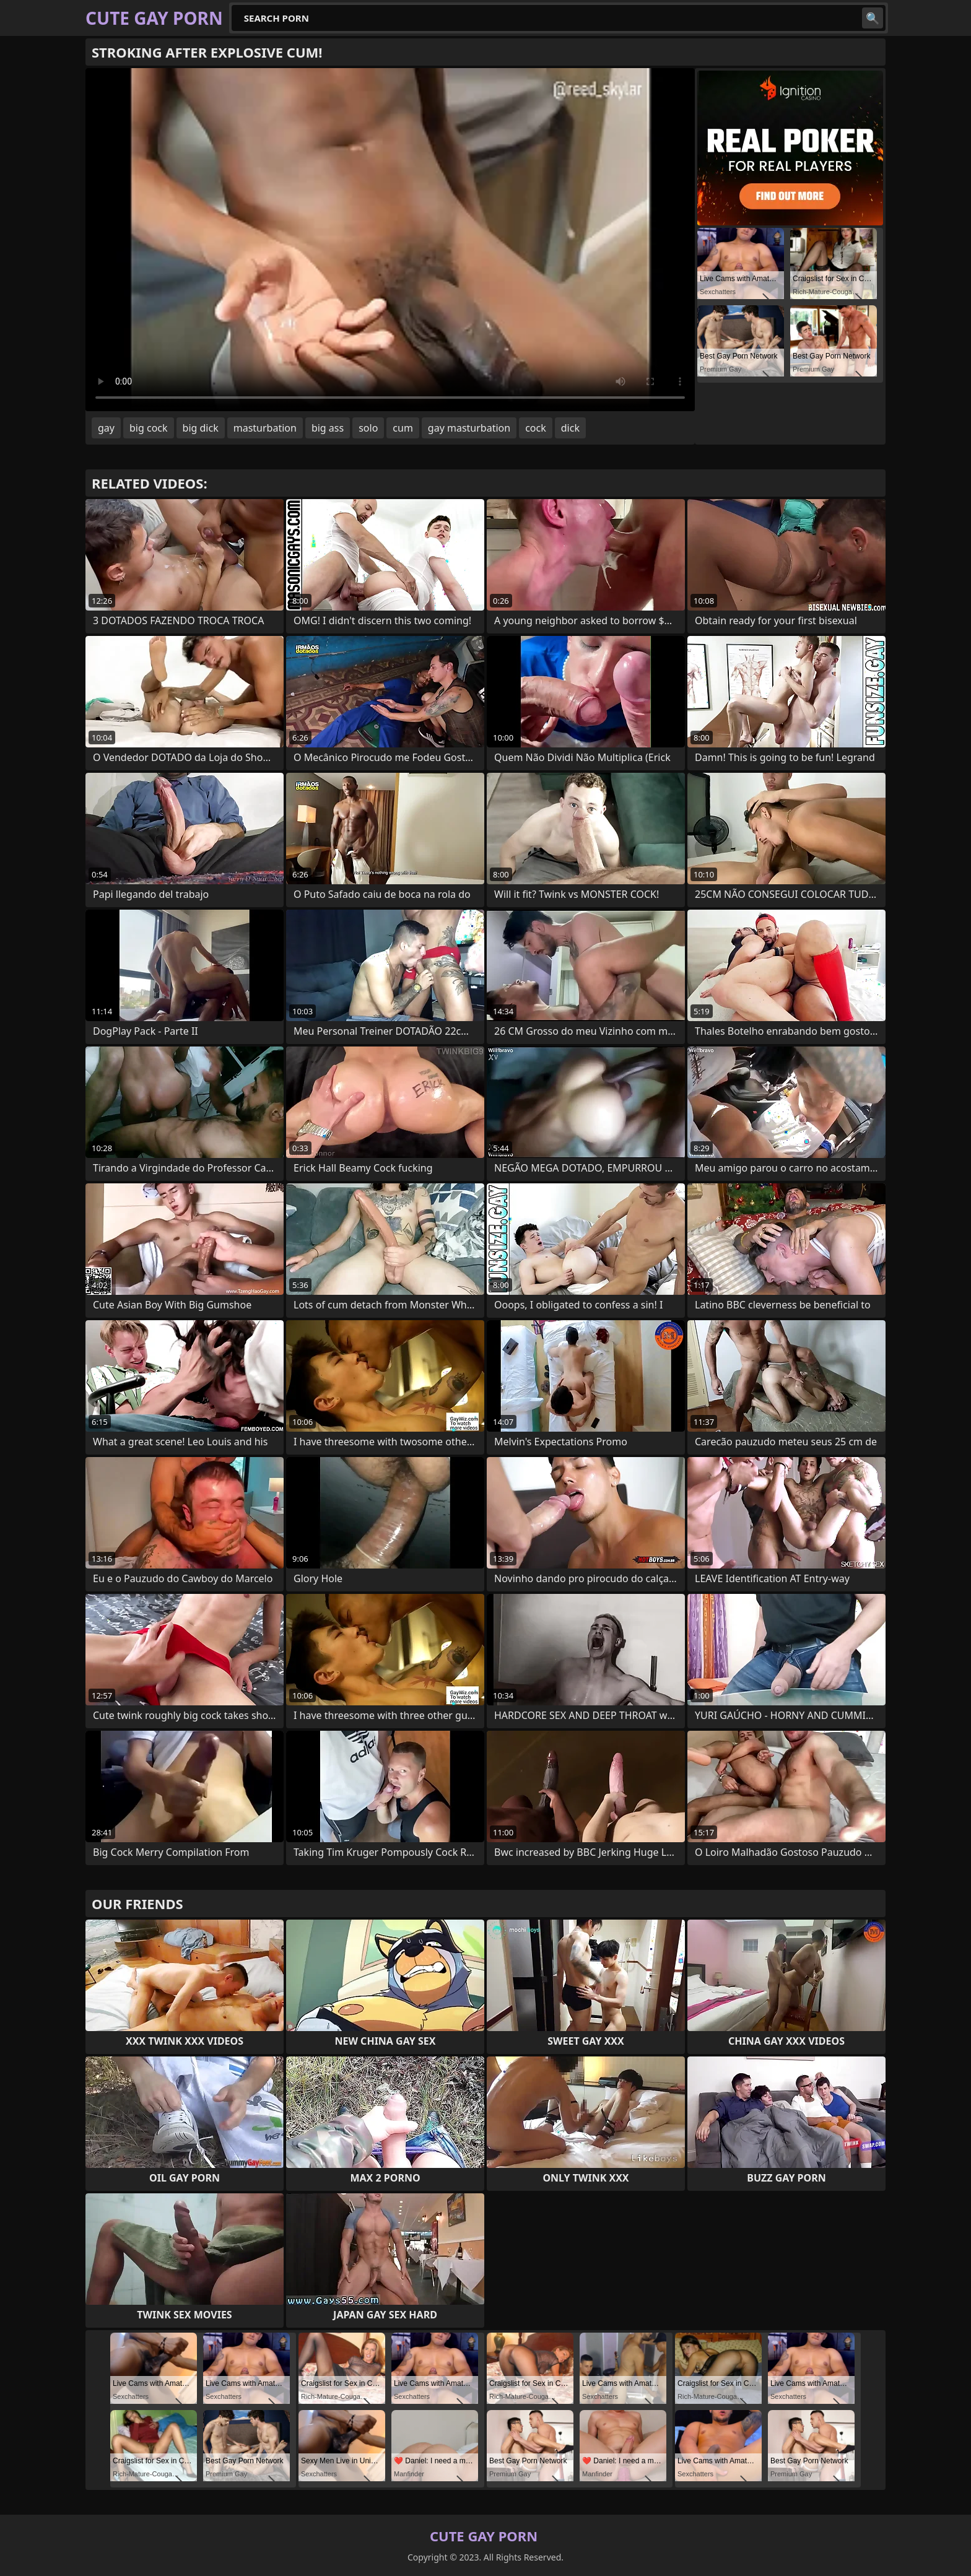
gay (106, 428)
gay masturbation (469, 428)
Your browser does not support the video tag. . (390, 239)
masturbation (265, 428)
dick (570, 428)
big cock (148, 428)
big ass (327, 428)
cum (403, 428)
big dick (201, 428)
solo (368, 428)
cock (535, 428)
